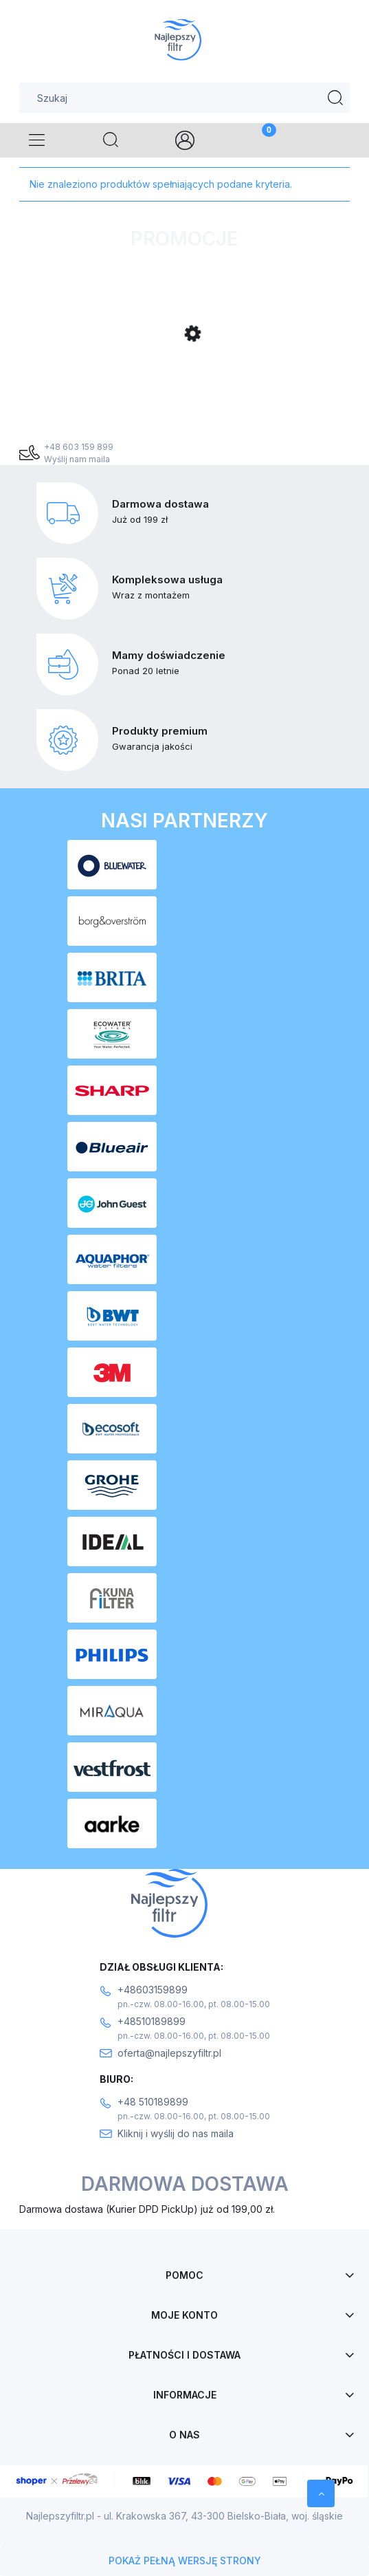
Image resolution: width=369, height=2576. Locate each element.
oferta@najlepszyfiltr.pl (169, 2053)
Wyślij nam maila (77, 459)
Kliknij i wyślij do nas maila (176, 2133)
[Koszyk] (258, 140)
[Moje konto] (184, 140)
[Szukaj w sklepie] (184, 98)
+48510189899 (152, 2021)
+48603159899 (153, 1989)
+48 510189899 (153, 2102)
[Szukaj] (335, 98)
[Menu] (36, 140)
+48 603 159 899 (78, 447)
